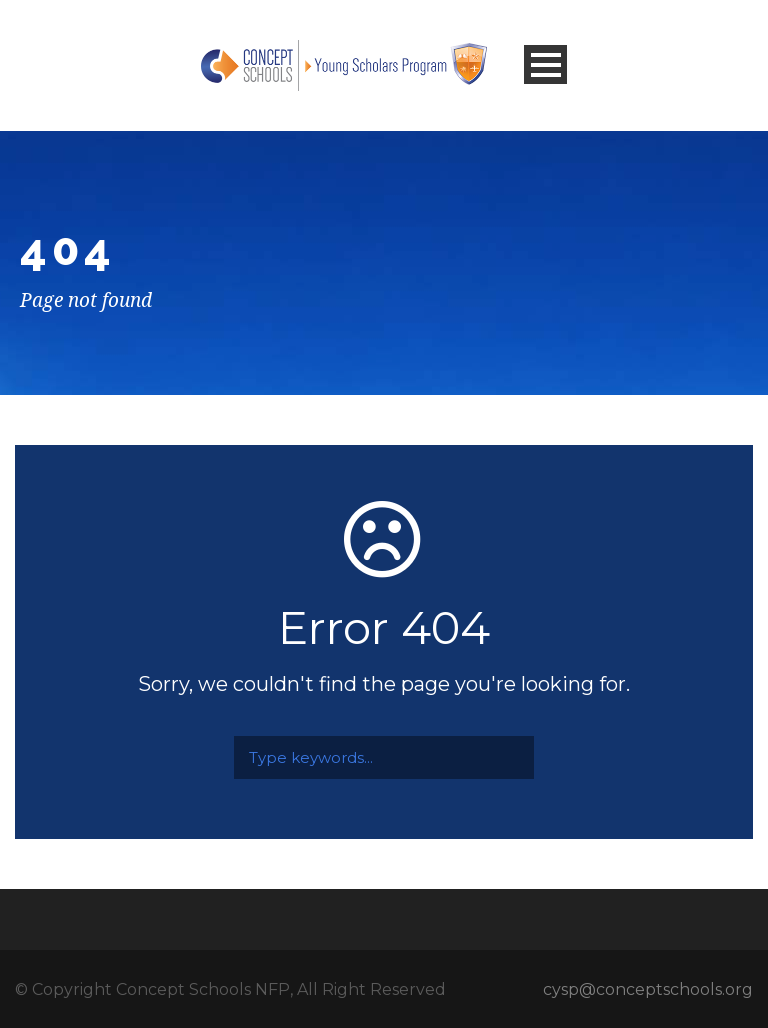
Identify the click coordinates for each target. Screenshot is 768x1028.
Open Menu (545, 64)
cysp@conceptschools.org (648, 989)
